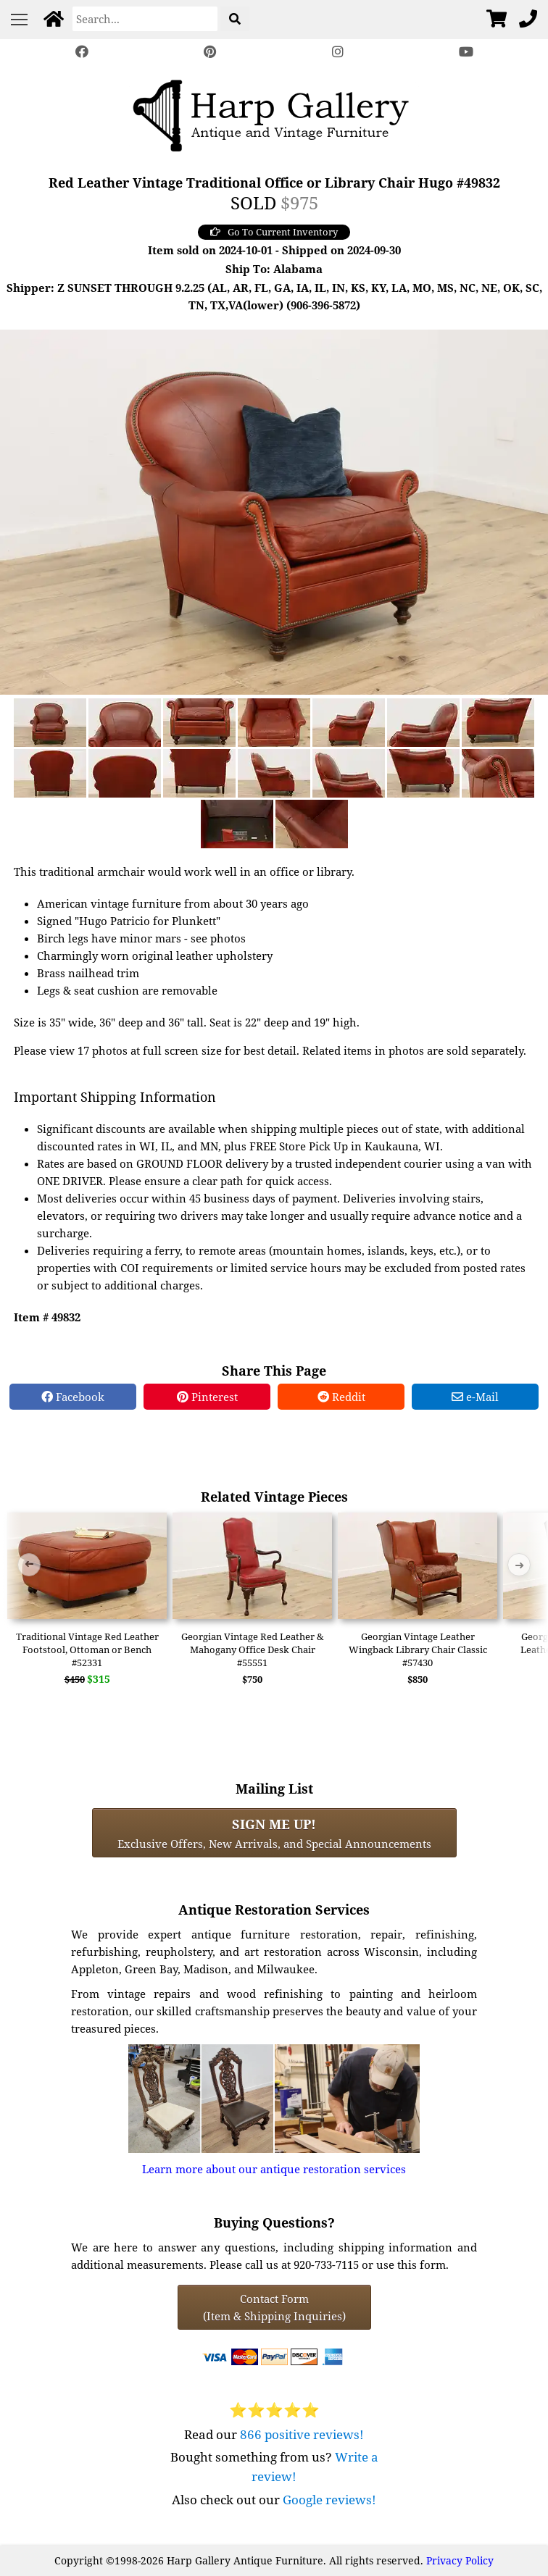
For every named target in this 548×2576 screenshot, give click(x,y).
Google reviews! (329, 2499)
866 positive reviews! (302, 2434)
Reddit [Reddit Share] (341, 1396)
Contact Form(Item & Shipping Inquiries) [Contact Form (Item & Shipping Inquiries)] (274, 2307)
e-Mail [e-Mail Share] (475, 1396)
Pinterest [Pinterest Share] (207, 1396)
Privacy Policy (460, 2560)
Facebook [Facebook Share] (72, 1396)
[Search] (144, 19)
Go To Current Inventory (274, 231)
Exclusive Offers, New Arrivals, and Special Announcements (274, 1833)
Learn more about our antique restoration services (274, 2169)
